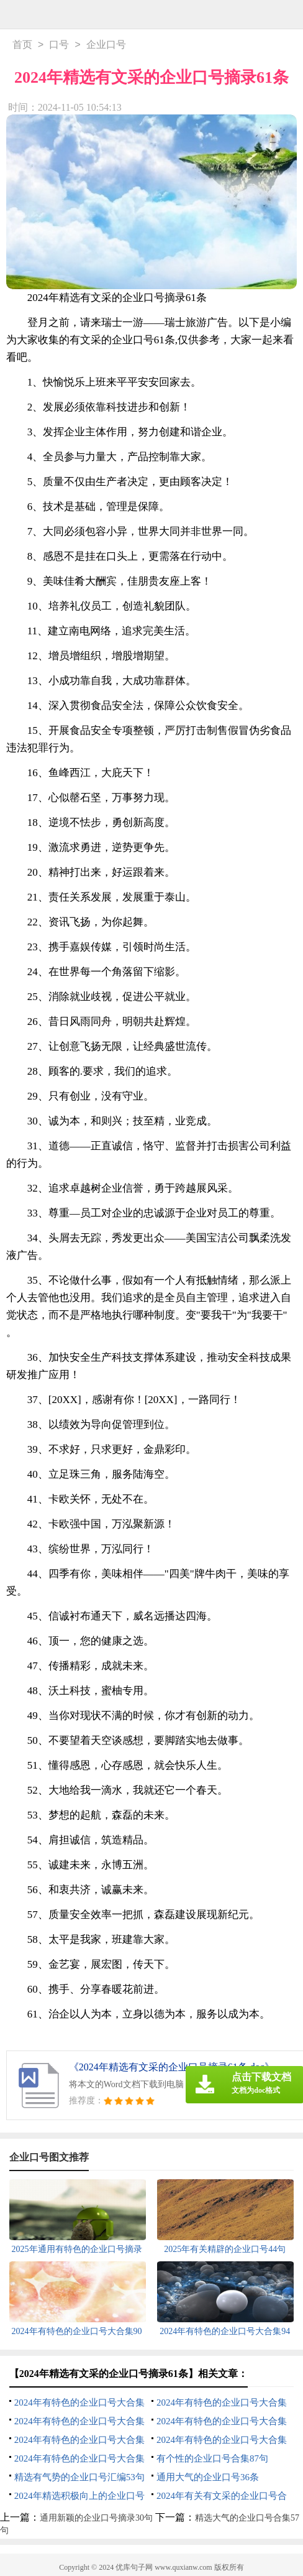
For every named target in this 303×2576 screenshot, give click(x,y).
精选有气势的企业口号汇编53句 (79, 2478)
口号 (59, 45)
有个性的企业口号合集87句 (212, 2460)
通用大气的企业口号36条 (207, 2478)
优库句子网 (134, 2568)
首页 (22, 45)
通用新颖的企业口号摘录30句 (96, 2519)
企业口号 (106, 45)
